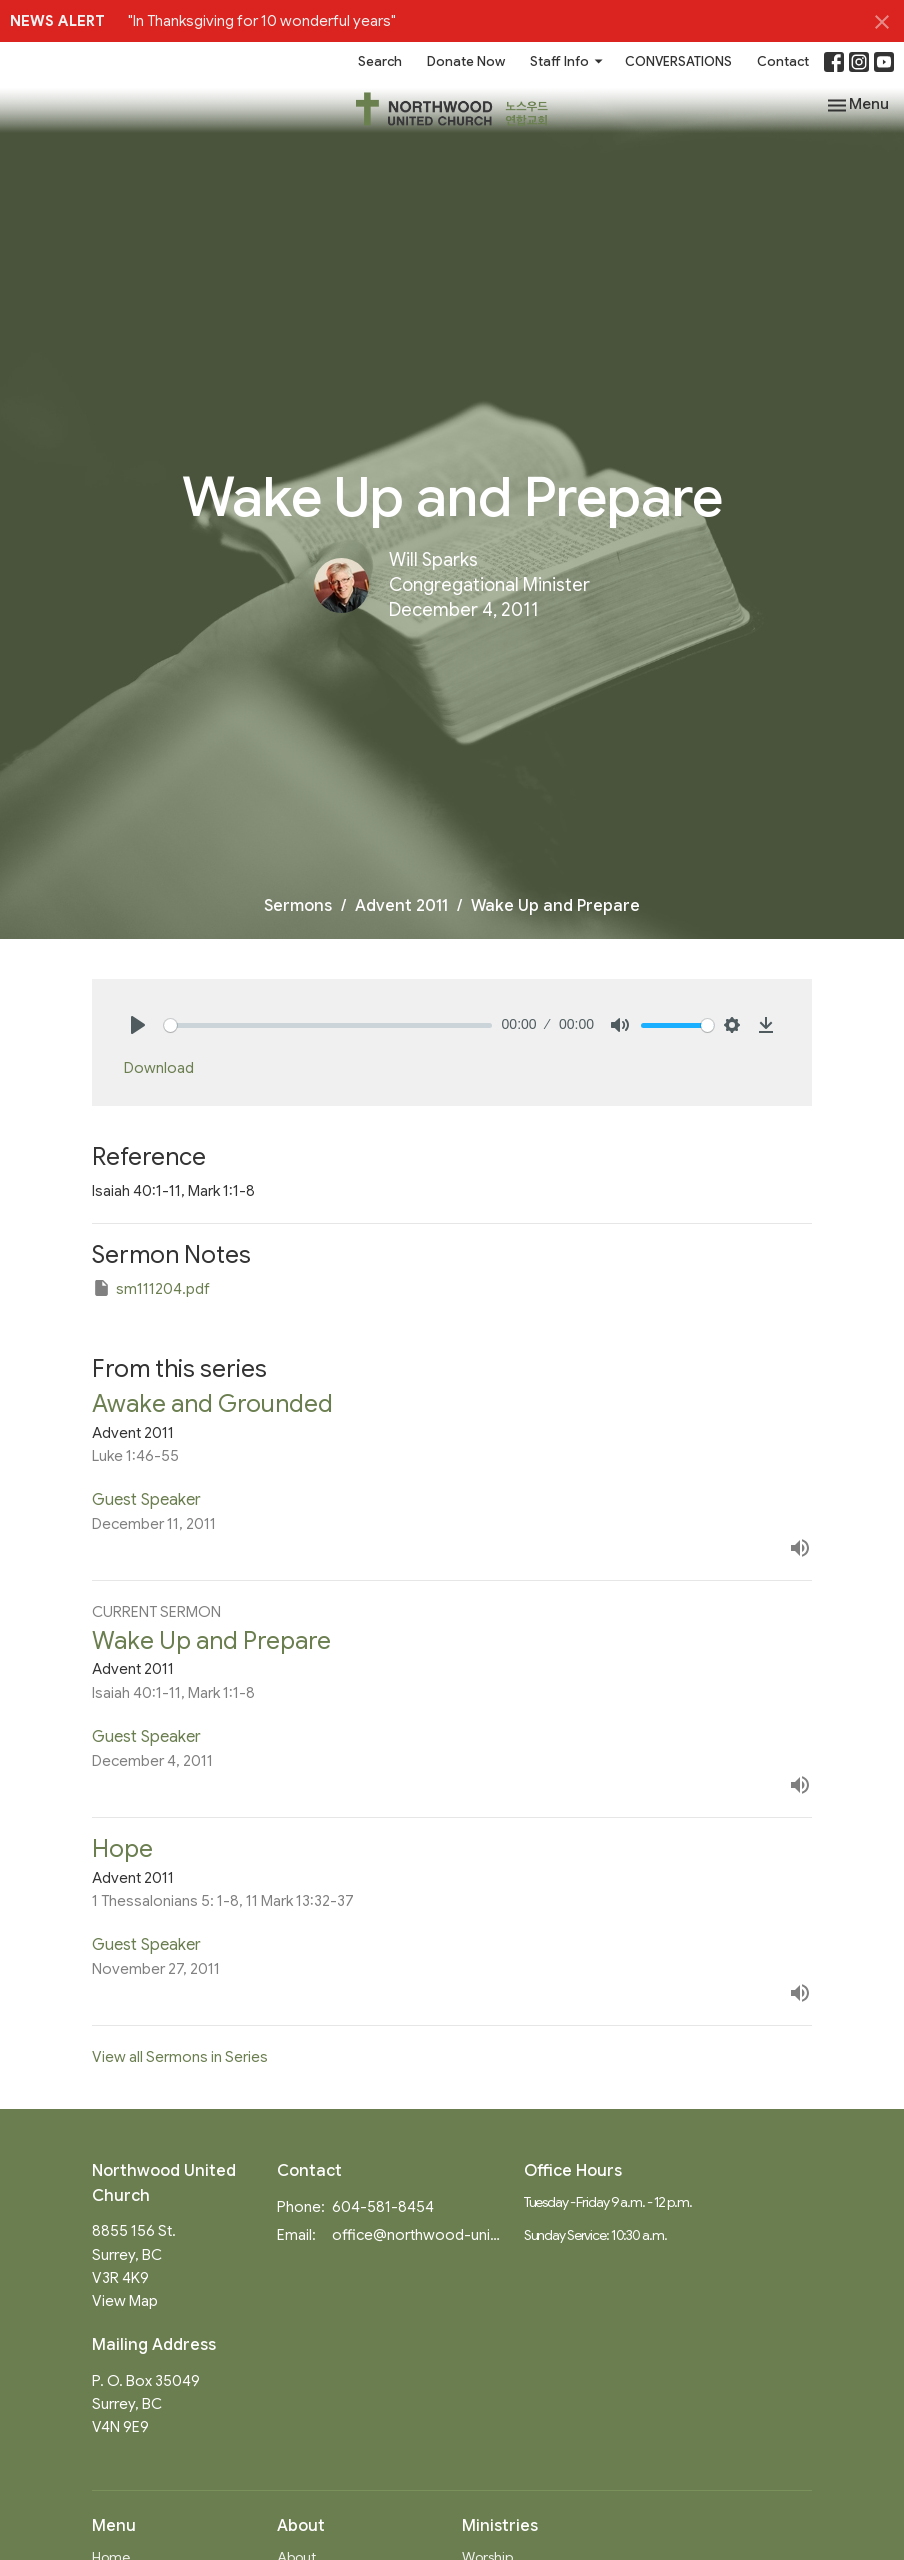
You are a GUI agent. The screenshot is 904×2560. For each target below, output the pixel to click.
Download (159, 1068)
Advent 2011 (401, 906)
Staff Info (567, 61)
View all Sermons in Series (180, 2057)
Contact (783, 61)
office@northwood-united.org (418, 2235)
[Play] (138, 1025)
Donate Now (466, 61)
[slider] (328, 1025)
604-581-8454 (383, 2207)
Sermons (298, 906)
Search (380, 61)
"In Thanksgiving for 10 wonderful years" (262, 21)
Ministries (500, 2526)
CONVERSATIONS (678, 61)
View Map (125, 2301)
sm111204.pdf (151, 1288)
